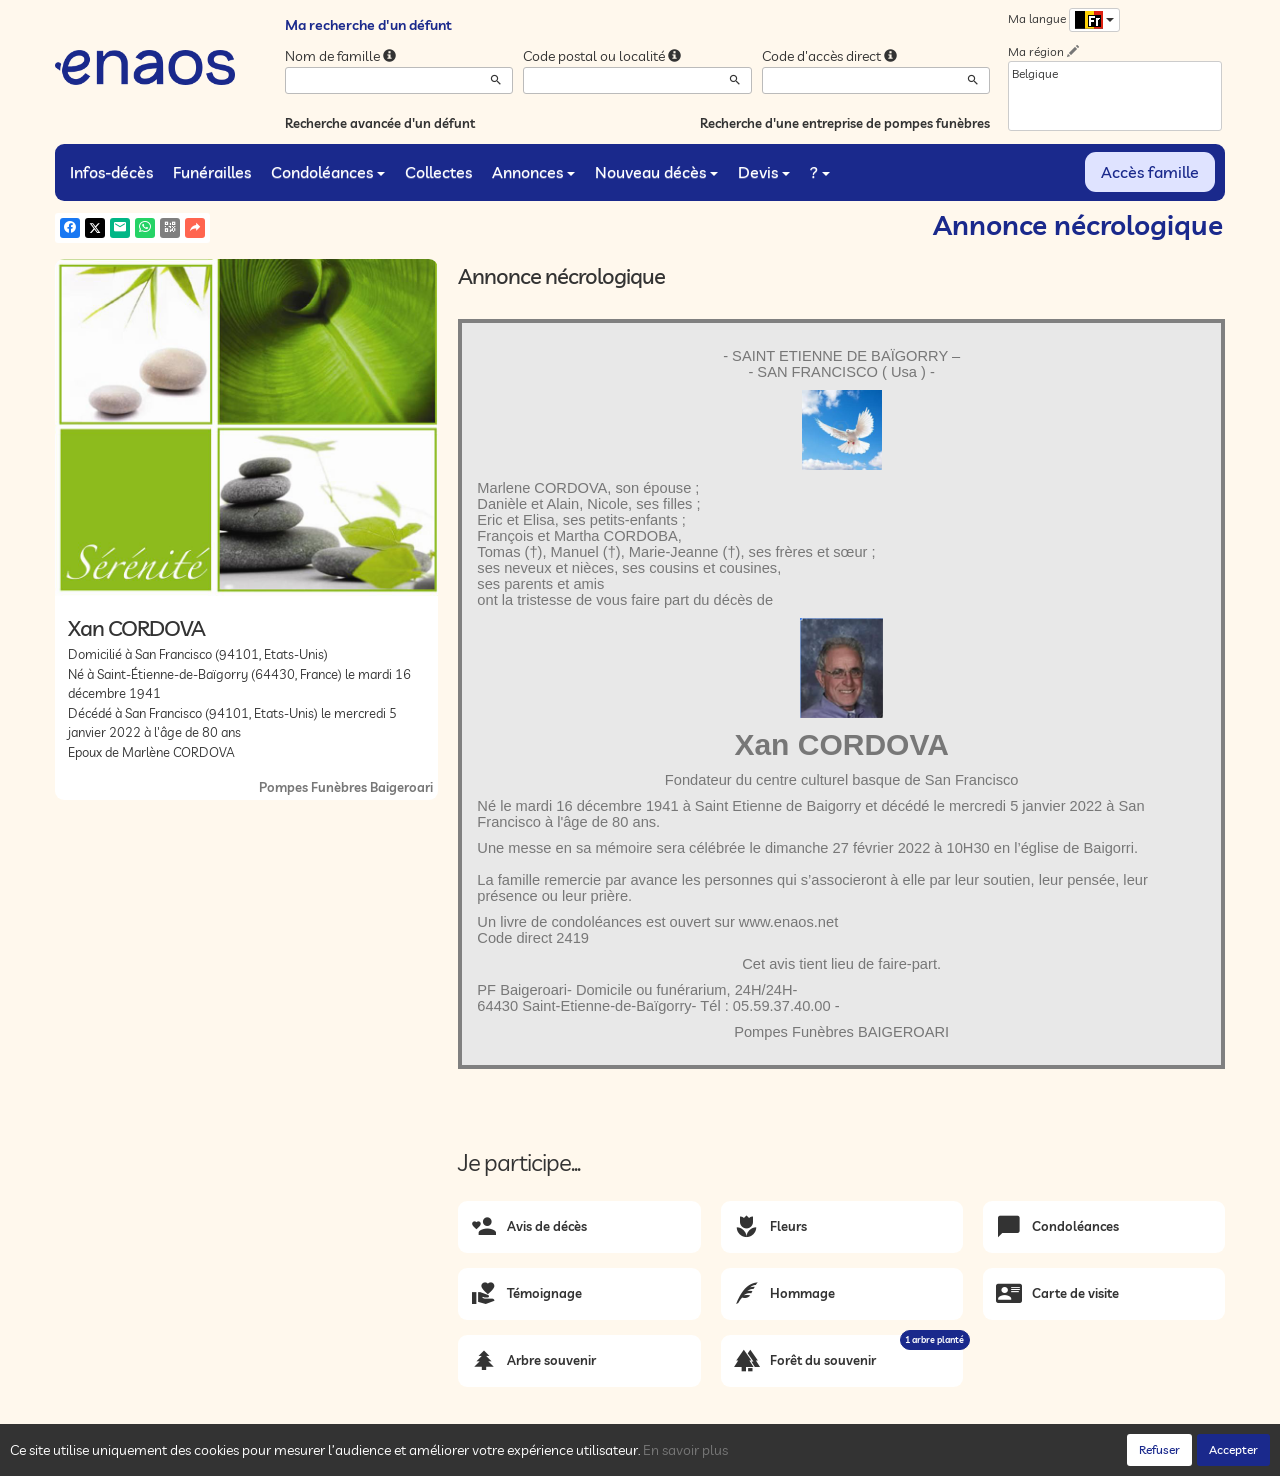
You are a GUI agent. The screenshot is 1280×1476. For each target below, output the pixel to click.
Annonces (533, 172)
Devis (764, 172)
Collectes (438, 172)
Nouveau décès (656, 172)
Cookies (330, 1456)
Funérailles (212, 172)
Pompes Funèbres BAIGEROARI (841, 1032)
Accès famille (1150, 172)
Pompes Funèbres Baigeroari (346, 787)
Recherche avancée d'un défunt (380, 123)
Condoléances (328, 172)
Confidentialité (255, 1456)
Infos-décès (111, 172)
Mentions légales (412, 1456)
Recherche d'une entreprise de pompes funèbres (845, 123)
